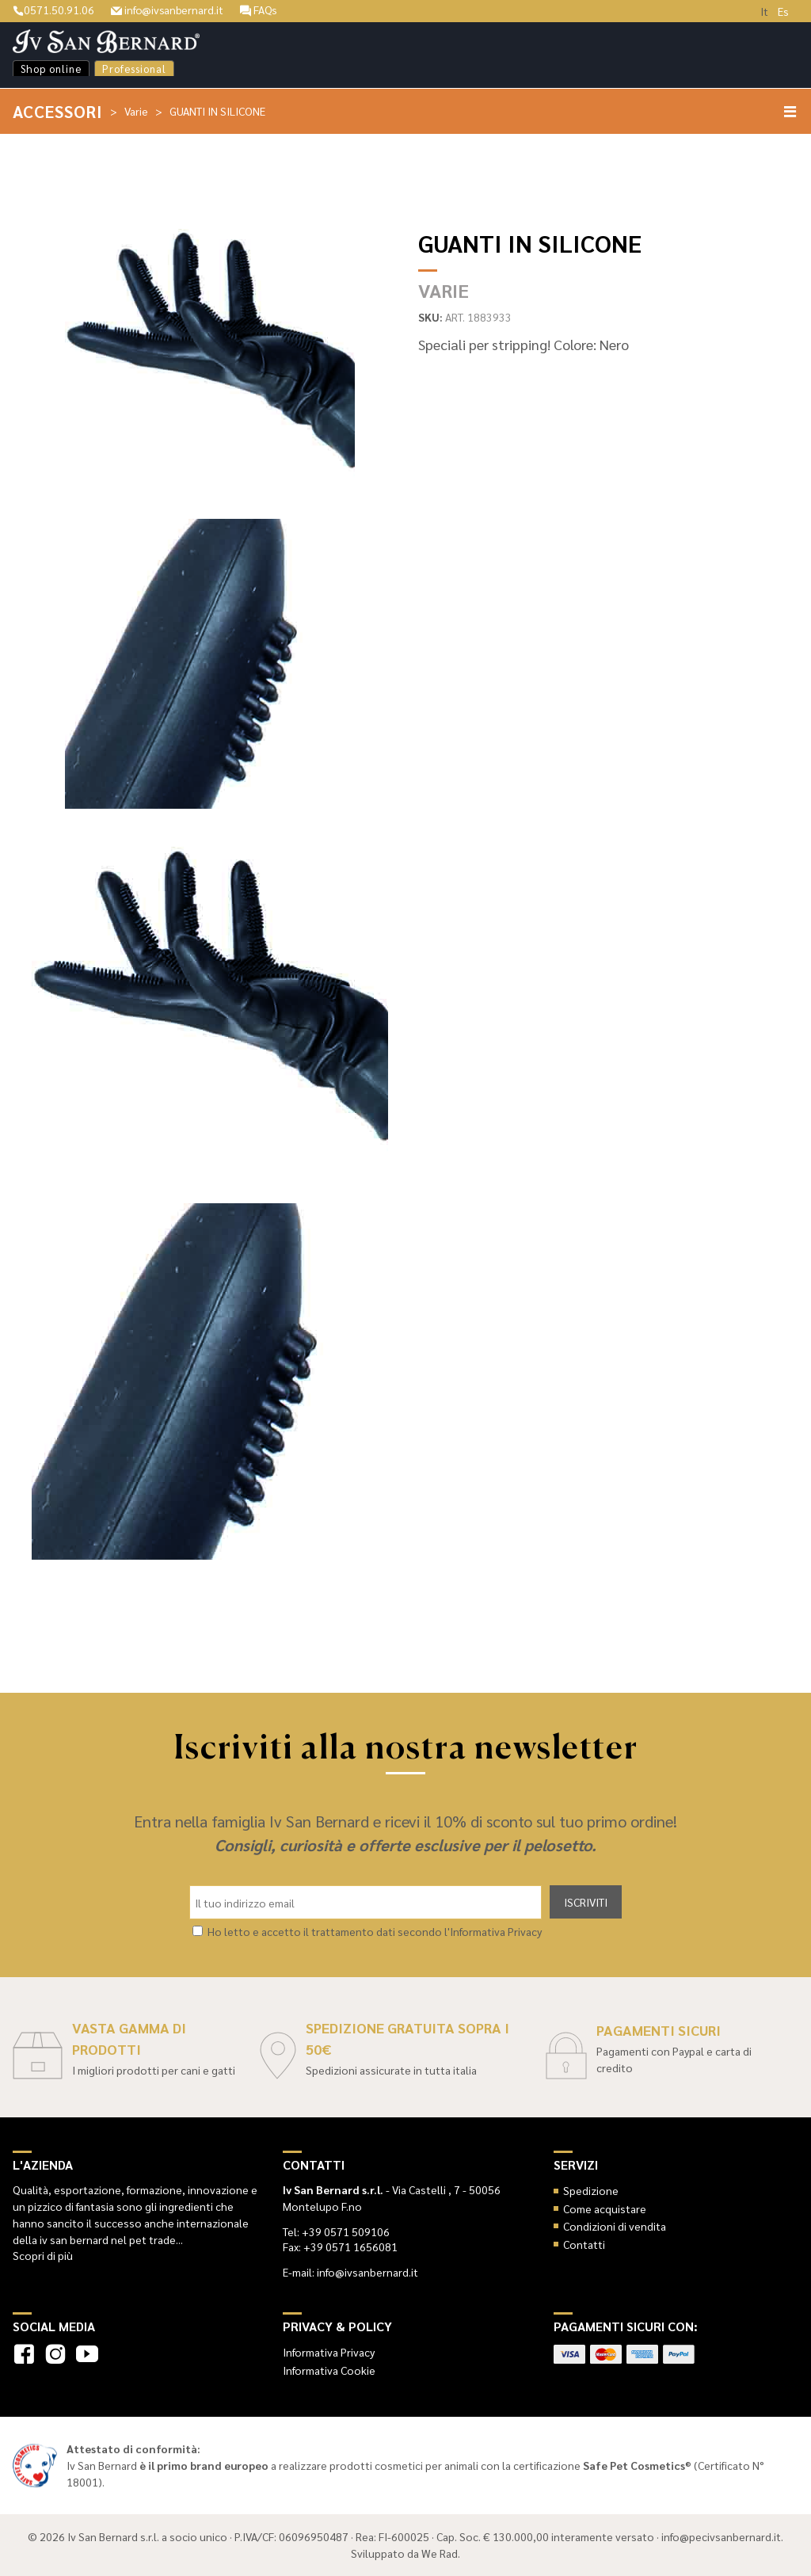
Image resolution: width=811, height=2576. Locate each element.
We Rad (439, 2553)
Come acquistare (604, 2208)
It (764, 11)
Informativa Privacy (329, 2352)
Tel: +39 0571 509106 (336, 2231)
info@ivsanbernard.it (168, 9)
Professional (134, 68)
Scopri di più (43, 2255)
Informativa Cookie (329, 2370)
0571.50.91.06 (53, 9)
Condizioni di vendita (614, 2226)
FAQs (261, 9)
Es (783, 11)
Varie (137, 111)
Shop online (51, 68)
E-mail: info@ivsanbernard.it (350, 2272)
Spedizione (591, 2190)
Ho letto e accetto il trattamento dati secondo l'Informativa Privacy (375, 1931)
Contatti (584, 2244)
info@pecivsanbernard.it (721, 2536)
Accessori (58, 111)
